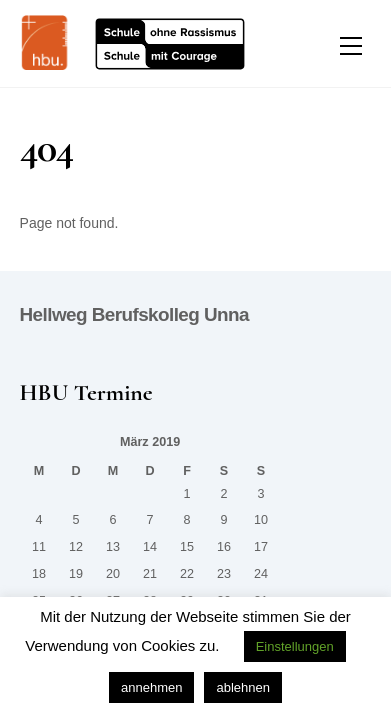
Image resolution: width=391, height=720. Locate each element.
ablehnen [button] (243, 687)
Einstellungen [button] (295, 646)
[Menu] (351, 46)
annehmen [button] (151, 687)
